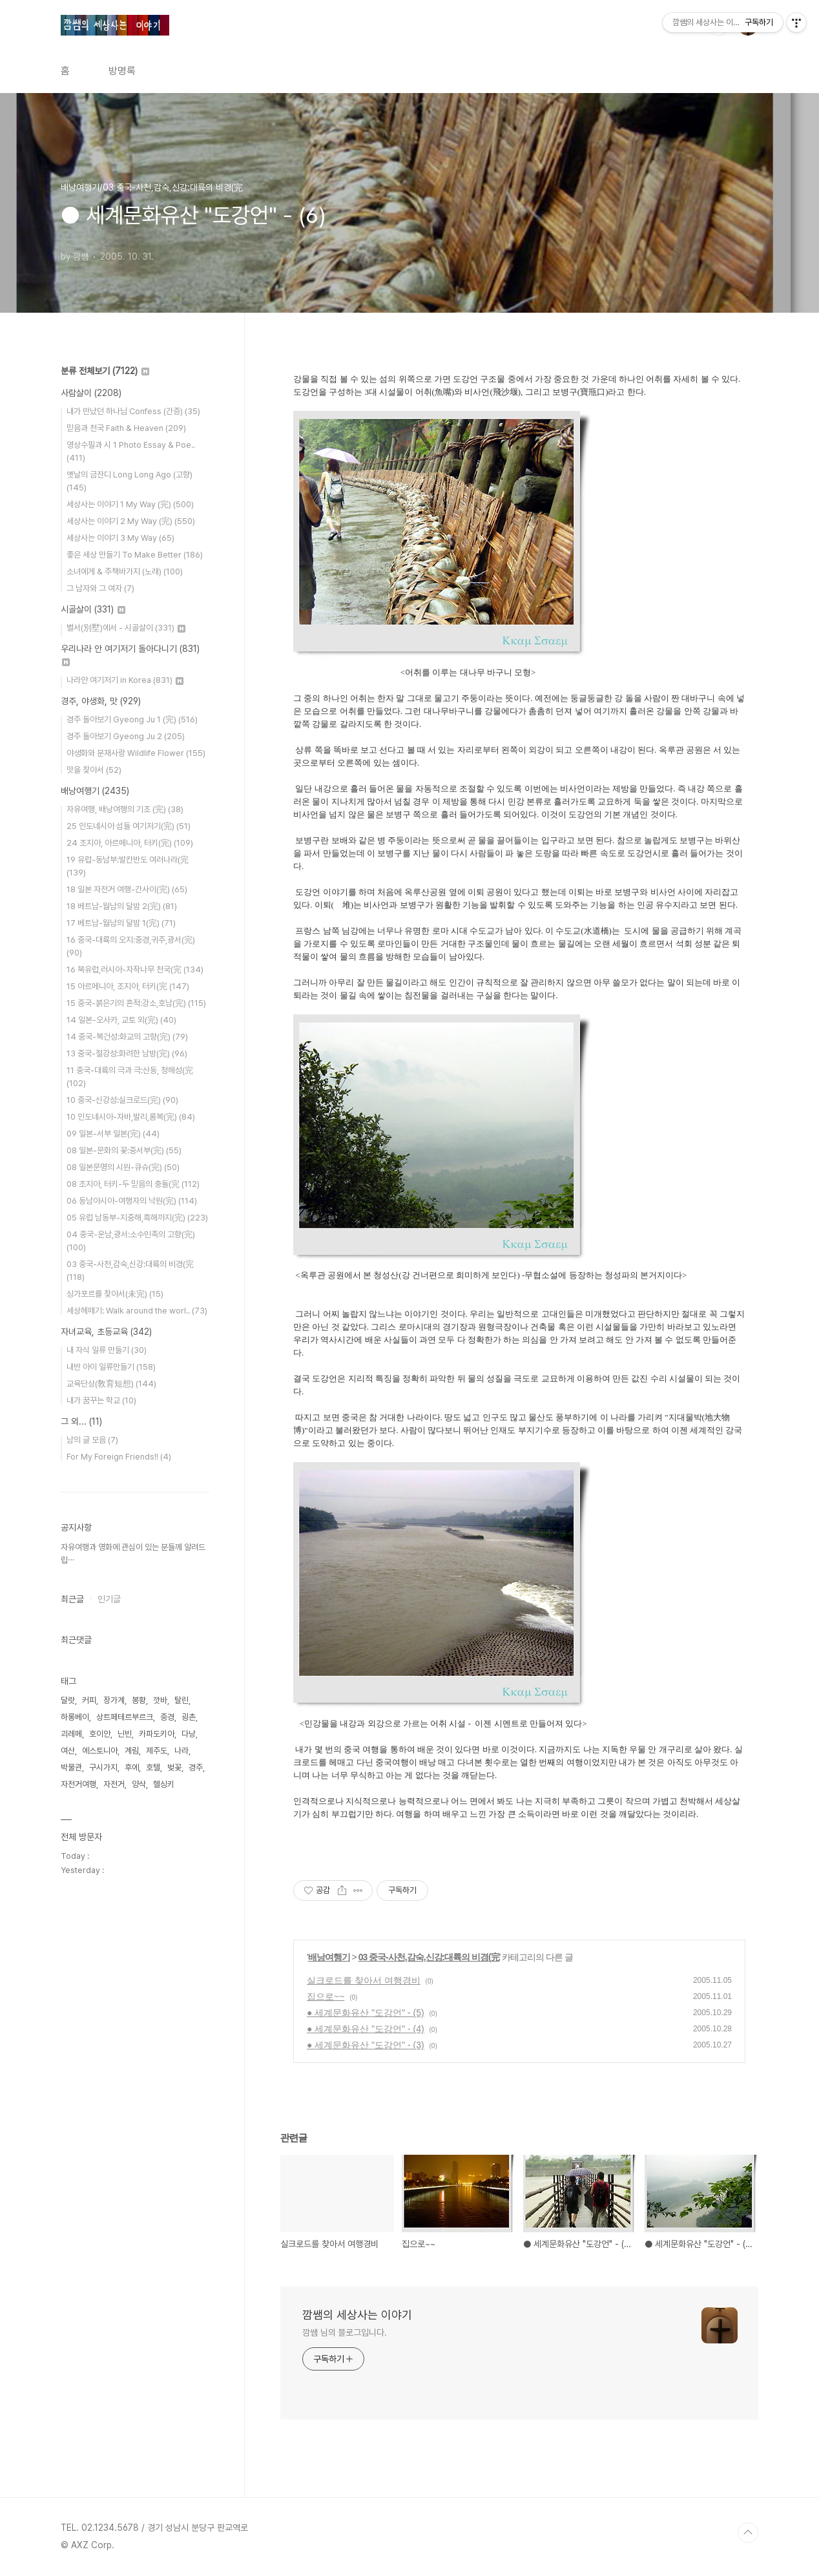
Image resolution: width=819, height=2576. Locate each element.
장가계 (114, 1700)
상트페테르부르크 (124, 1717)
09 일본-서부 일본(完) (113, 1133)
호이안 (99, 1734)
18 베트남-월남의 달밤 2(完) (122, 906)
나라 (181, 1750)
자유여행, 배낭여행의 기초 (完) (125, 809)
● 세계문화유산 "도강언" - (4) (365, 2029)
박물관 (71, 1767)
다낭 (188, 1734)
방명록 (122, 71)
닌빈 (125, 1734)
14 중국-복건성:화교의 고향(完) (127, 1037)
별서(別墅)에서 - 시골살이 (126, 628)
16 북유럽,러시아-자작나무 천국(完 (135, 969)
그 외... (81, 1421)
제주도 (156, 1750)
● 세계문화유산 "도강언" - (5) (365, 2012)
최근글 (72, 1599)
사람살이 (91, 393)
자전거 (114, 1784)
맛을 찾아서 (94, 770)
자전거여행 (78, 1784)
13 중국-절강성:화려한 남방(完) (127, 1053)
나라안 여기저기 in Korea (125, 680)
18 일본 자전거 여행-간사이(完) (127, 889)
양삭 (139, 1784)
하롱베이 (75, 1717)
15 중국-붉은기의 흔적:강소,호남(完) (136, 1003)
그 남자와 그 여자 (100, 588)
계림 (132, 1750)
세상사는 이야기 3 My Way (120, 538)
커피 (89, 1700)
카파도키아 (156, 1734)
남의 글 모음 (92, 1440)
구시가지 (103, 1767)
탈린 (181, 1700)
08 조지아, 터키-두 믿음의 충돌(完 (133, 1184)
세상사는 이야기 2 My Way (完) (131, 521)
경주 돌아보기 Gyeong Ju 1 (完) (132, 719)
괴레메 (71, 1734)
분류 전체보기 (105, 371)
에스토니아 (100, 1750)
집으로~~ (325, 1996)
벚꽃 (174, 1767)
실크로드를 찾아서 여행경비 (363, 1980)
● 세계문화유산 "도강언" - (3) (365, 2045)
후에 (132, 1767)
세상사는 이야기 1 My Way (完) (130, 504)
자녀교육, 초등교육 (106, 1331)
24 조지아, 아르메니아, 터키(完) (130, 843)
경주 (196, 1767)
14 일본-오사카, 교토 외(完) (121, 1020)
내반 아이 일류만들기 (111, 1367)
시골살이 (93, 609)
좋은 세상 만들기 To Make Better (135, 555)
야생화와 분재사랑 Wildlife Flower (136, 753)
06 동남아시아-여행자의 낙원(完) (132, 1201)
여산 (68, 1750)
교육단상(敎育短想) (111, 1383)
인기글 (109, 1599)
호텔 (153, 1767)
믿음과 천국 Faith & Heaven (126, 428)
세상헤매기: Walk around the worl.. (137, 1310)
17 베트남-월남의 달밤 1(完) (121, 923)
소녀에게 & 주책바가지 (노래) (125, 571)
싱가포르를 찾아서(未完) (115, 1294)
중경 (167, 1717)
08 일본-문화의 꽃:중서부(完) (124, 1150)
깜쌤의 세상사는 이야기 (357, 2314)
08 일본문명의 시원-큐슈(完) (123, 1167)
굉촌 (188, 1717)
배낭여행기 (329, 1957)
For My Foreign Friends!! (119, 1456)
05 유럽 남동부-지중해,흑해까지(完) (137, 1217)
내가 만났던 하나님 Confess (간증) (133, 411)
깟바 (160, 1700)
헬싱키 (163, 1784)
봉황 (139, 1700)
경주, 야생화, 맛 (101, 701)
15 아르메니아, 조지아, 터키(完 (128, 986)
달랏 (68, 1700)
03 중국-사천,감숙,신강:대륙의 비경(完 (428, 1957)
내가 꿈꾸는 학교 (101, 1400)
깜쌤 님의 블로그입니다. (344, 2332)
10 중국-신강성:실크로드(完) (122, 1100)
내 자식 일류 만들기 (107, 1350)
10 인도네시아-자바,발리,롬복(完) (131, 1117)
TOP (748, 2532)
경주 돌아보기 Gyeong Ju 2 (126, 736)
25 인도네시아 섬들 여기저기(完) (129, 826)
